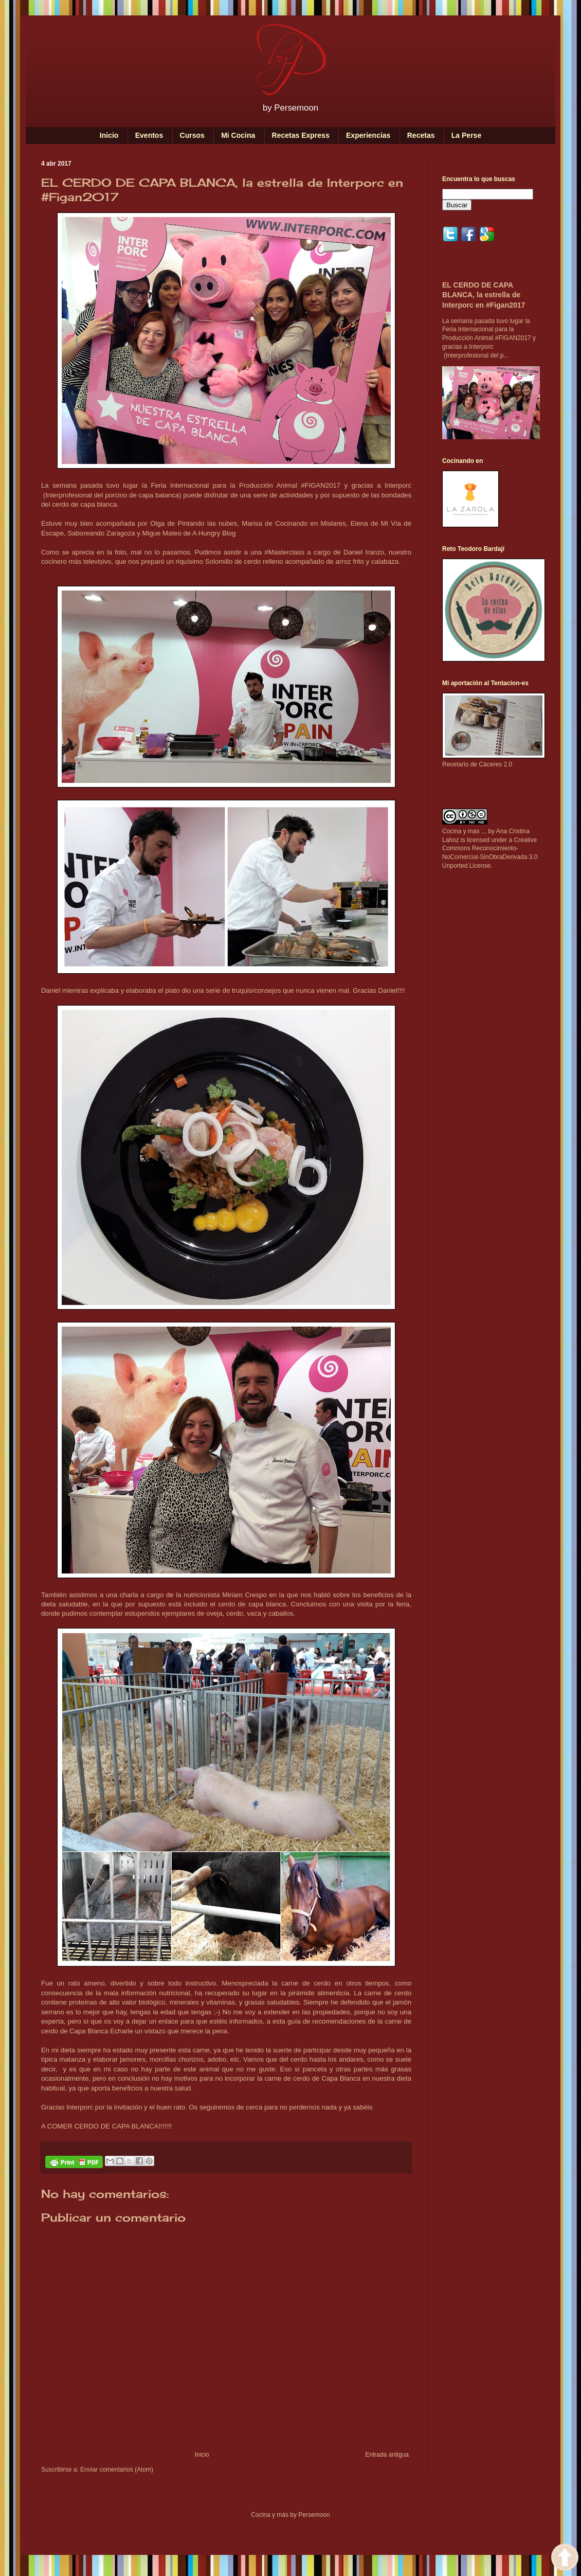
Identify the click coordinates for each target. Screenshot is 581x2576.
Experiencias (368, 135)
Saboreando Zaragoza (101, 533)
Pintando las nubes (208, 523)
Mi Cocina (238, 135)
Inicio (109, 135)
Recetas (421, 135)
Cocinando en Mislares (310, 523)
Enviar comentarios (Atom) (116, 2469)
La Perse (466, 135)
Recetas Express (301, 135)
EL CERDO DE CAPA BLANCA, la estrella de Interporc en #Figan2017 (483, 295)
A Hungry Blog (213, 533)
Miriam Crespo (244, 1595)
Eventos (149, 135)
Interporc (398, 485)
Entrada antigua (387, 2454)
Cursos (192, 135)
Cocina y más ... (464, 831)
